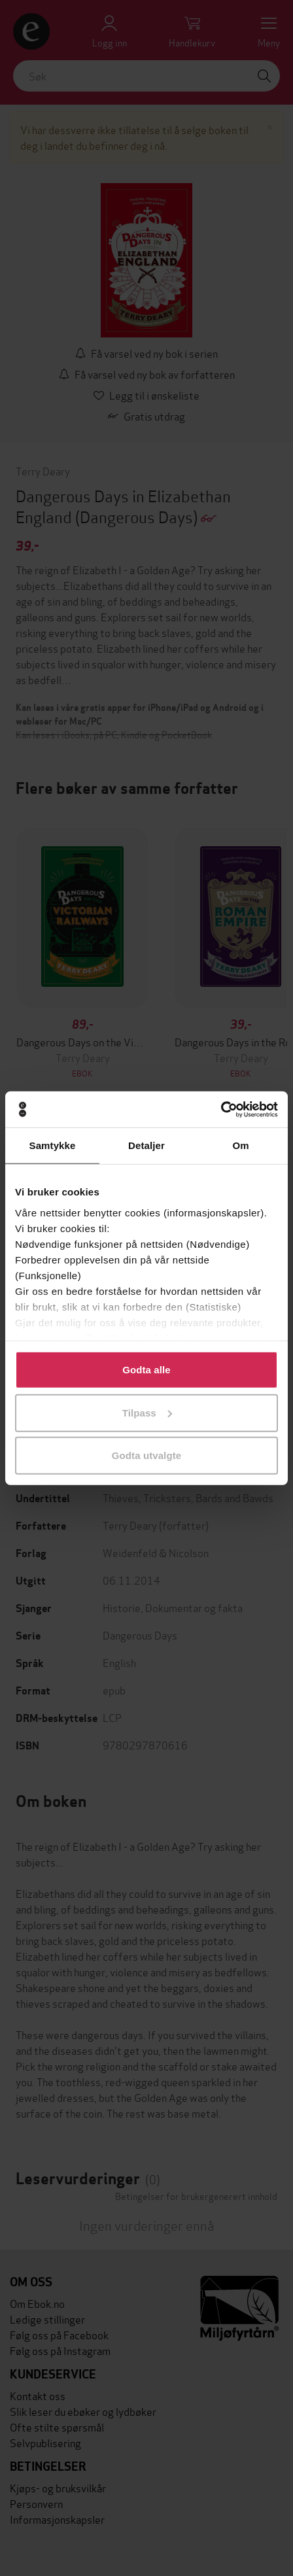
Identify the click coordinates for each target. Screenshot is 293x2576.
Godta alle (146, 1369)
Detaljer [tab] (146, 1145)
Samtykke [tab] (52, 1145)
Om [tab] (240, 1145)
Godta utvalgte (146, 1455)
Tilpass (147, 1412)
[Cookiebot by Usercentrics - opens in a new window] (221, 1109)
